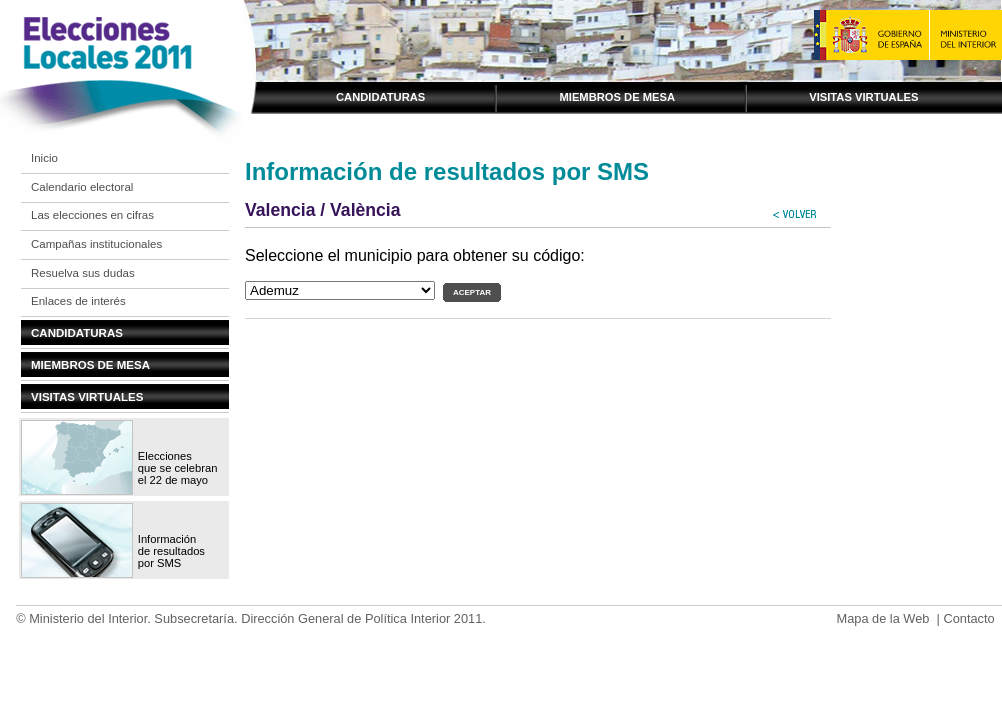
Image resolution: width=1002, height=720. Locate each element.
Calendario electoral (82, 187)
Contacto (968, 618)
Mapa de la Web (882, 618)
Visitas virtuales (863, 97)
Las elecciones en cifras (92, 215)
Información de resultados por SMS (171, 551)
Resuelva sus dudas (83, 273)
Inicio (44, 158)
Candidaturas (380, 97)
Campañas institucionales (96, 244)
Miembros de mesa (617, 97)
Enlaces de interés (78, 301)
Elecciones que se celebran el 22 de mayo (178, 468)
